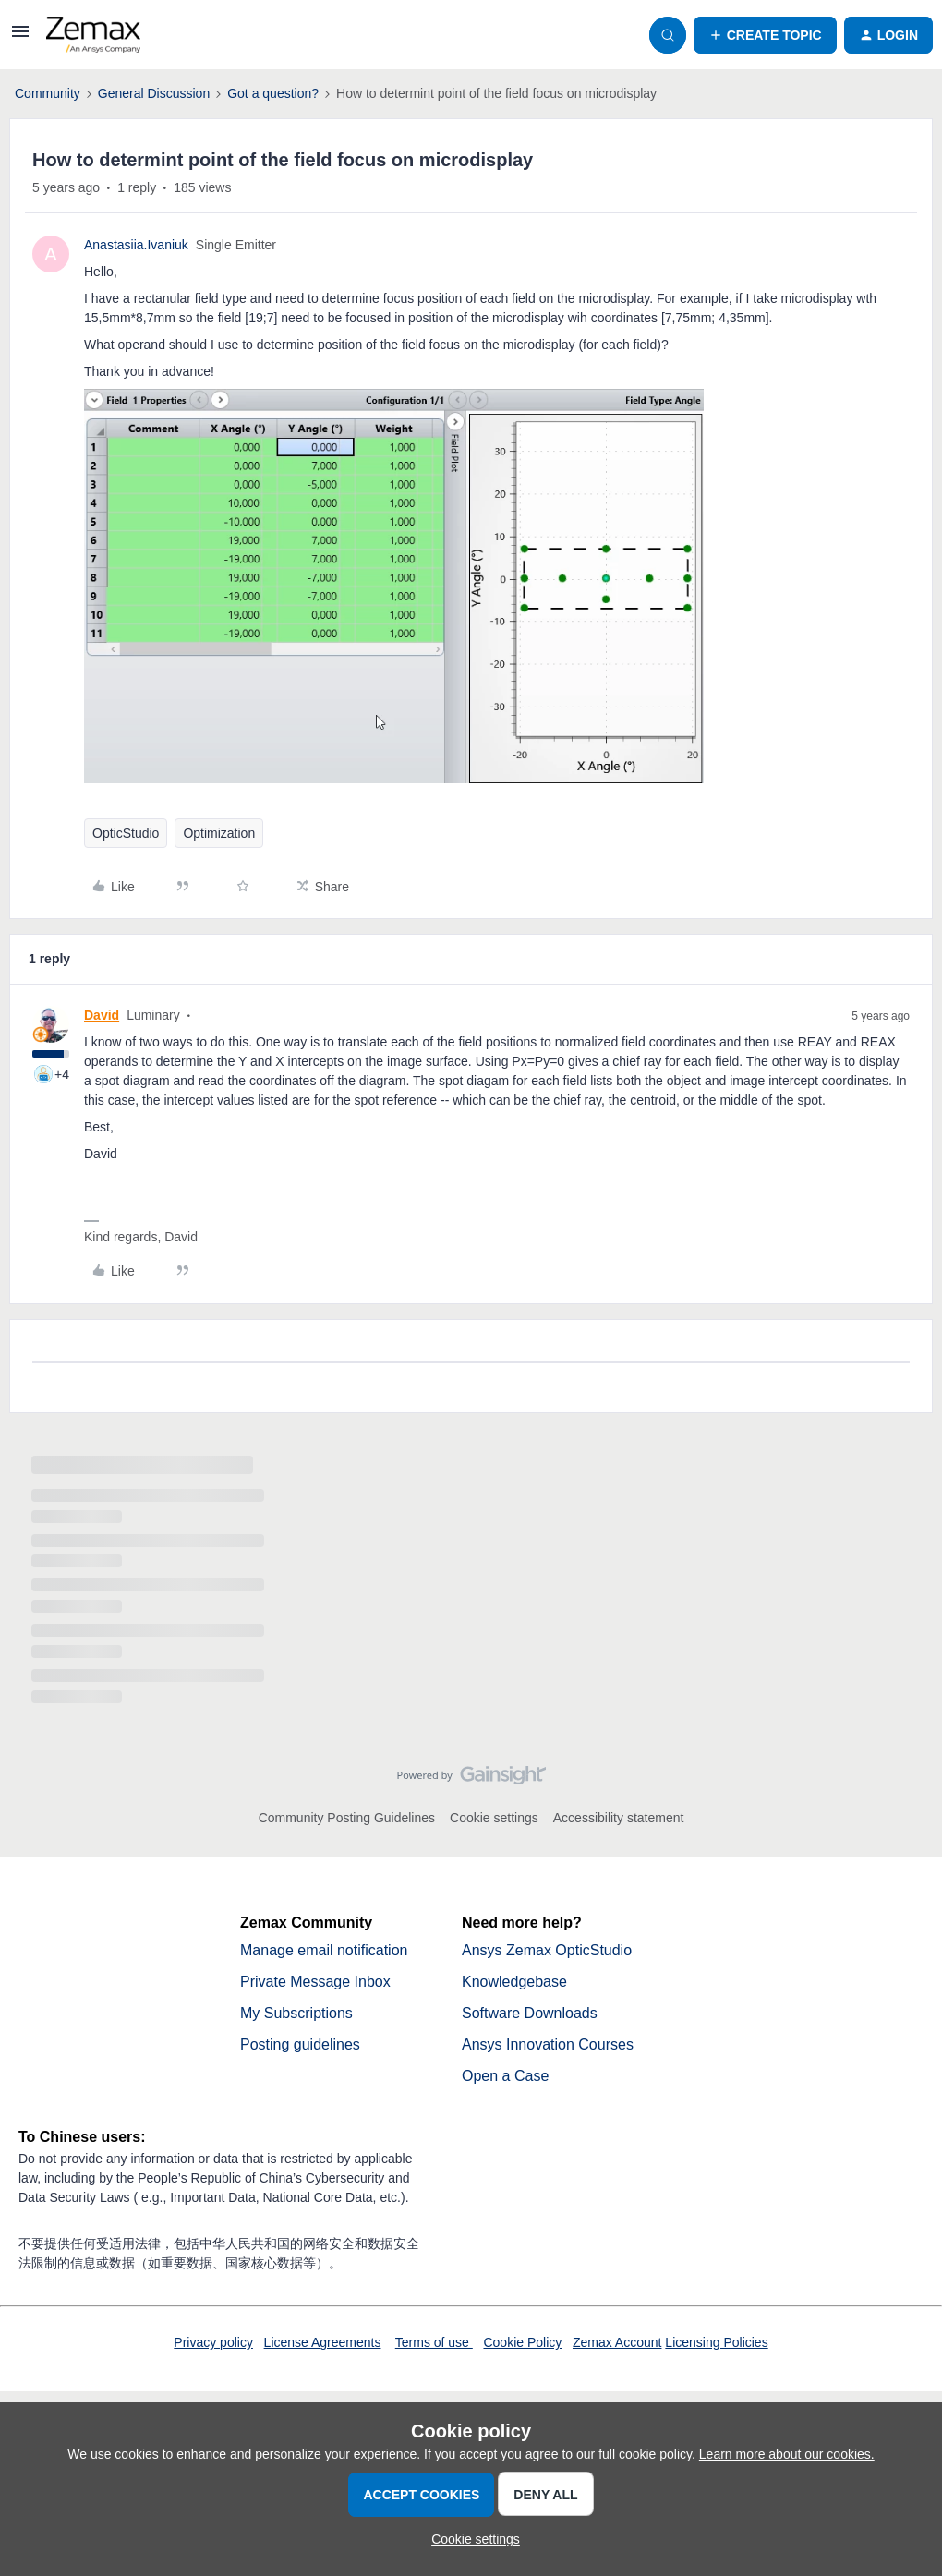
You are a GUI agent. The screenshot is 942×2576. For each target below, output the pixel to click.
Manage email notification (323, 1950)
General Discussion (154, 93)
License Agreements (322, 2342)
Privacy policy (213, 2342)
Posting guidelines (300, 2044)
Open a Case (505, 2076)
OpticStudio (125, 833)
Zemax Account (617, 2342)
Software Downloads (530, 2013)
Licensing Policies (716, 2342)
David (101, 1015)
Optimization (219, 833)
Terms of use (434, 2342)
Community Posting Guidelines (347, 1817)
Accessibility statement (618, 1817)
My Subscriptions (296, 2013)
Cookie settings (494, 1817)
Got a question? (273, 93)
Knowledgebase (514, 1981)
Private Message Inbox (315, 1981)
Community (47, 93)
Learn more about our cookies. (787, 2454)
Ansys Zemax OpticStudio (547, 1950)
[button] (20, 37)
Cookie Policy (522, 2342)
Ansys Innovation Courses (548, 2044)
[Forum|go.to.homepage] (93, 35)
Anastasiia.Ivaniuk (136, 244)
